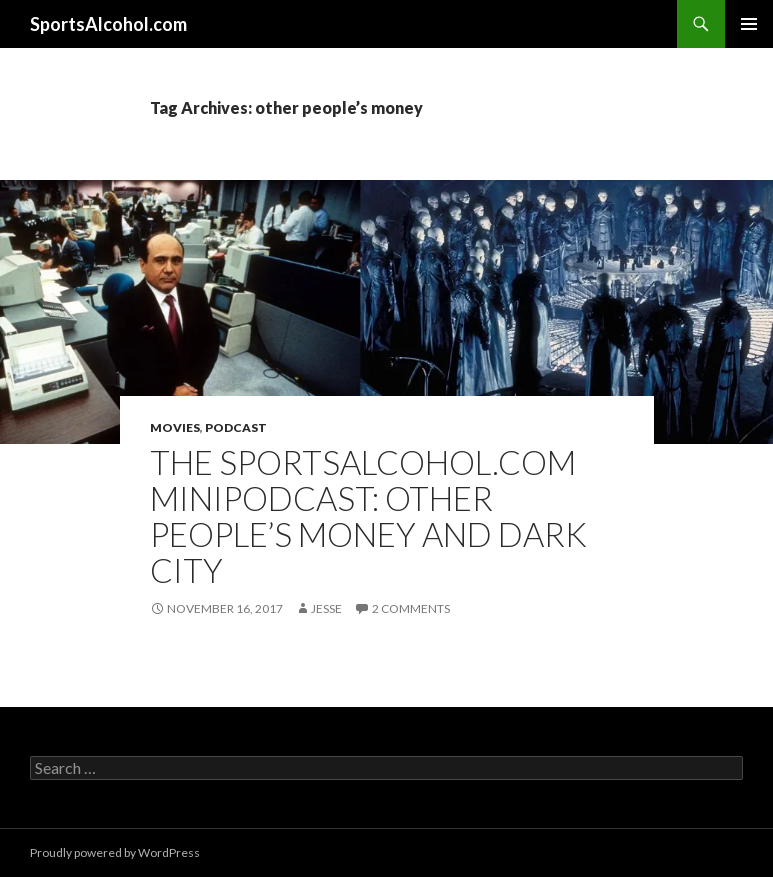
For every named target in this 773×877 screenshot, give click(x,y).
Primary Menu (749, 24)
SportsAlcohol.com (108, 24)
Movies (175, 427)
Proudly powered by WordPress (115, 852)
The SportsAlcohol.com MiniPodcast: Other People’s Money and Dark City (368, 516)
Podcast (236, 427)
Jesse (326, 608)
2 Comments (411, 608)
